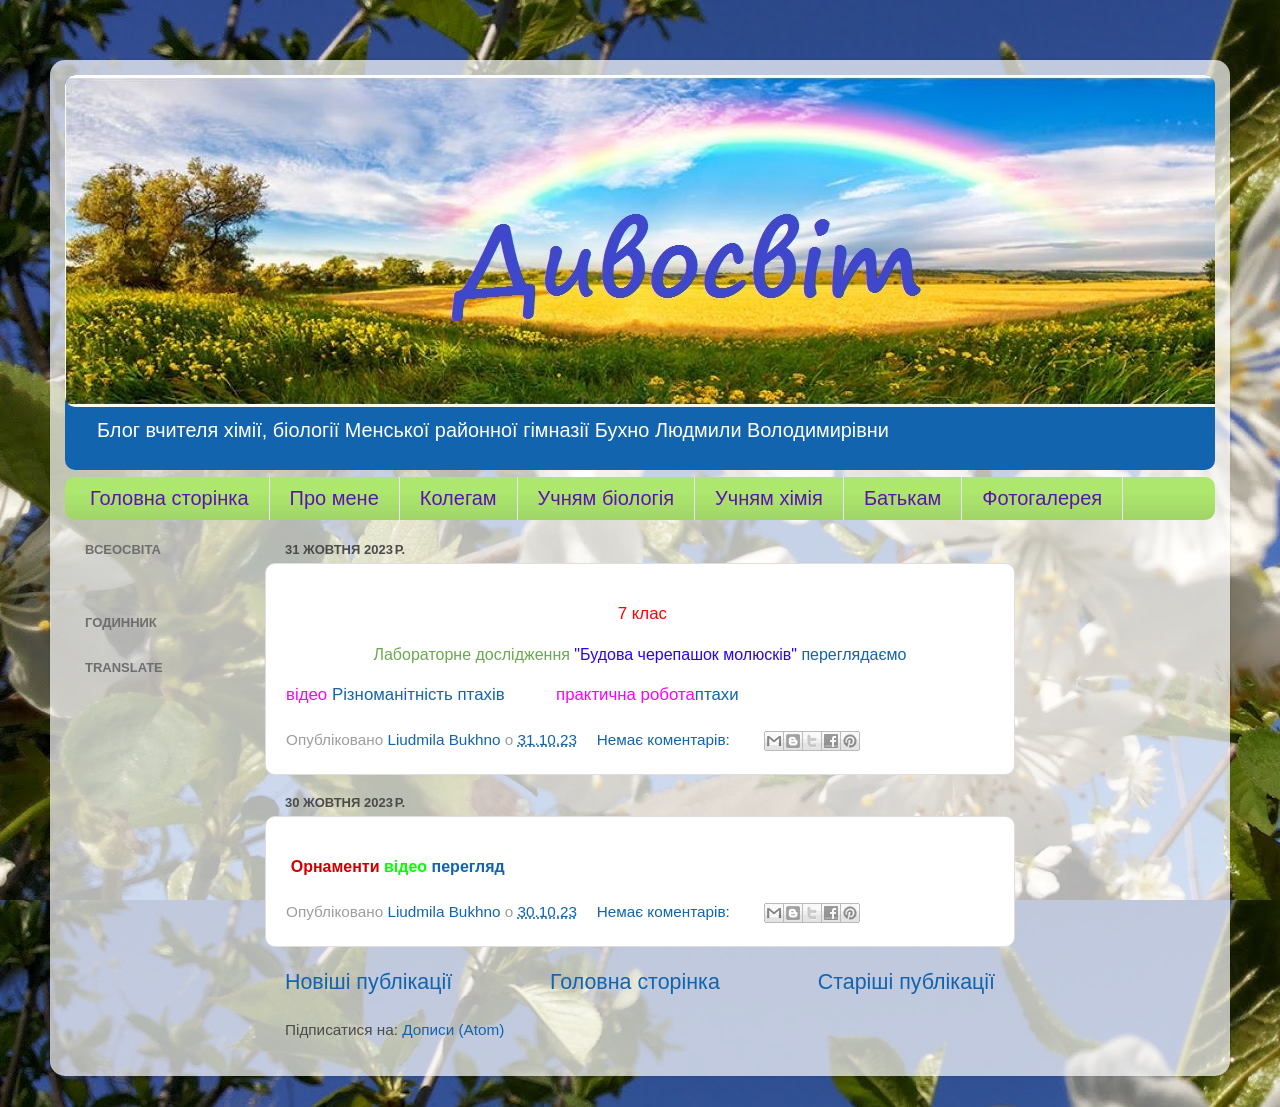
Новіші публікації (368, 982)
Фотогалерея (1042, 498)
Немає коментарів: (665, 739)
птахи (717, 694)
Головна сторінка (169, 498)
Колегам (458, 498)
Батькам (902, 498)
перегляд (468, 866)
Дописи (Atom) (453, 1029)
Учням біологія (606, 498)
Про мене (334, 498)
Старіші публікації (906, 982)
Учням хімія (769, 498)
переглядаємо (853, 654)
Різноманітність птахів (418, 694)
